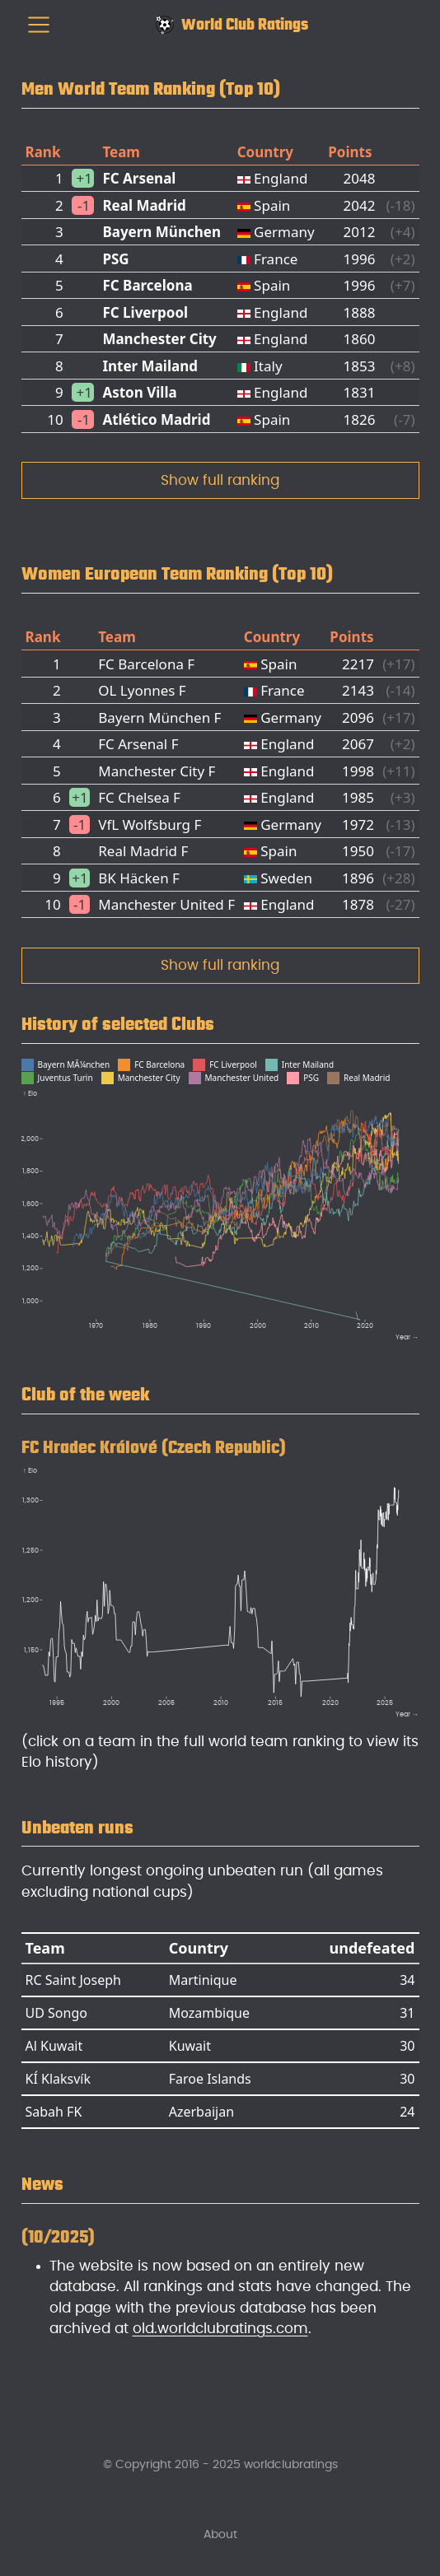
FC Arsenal (139, 178)
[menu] (39, 25)
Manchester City (159, 338)
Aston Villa (139, 392)
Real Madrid (143, 205)
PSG (115, 258)
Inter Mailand (150, 365)
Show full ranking (220, 480)
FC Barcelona (147, 285)
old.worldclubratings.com (220, 2329)
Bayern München (161, 231)
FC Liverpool (145, 312)
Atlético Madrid (156, 419)
